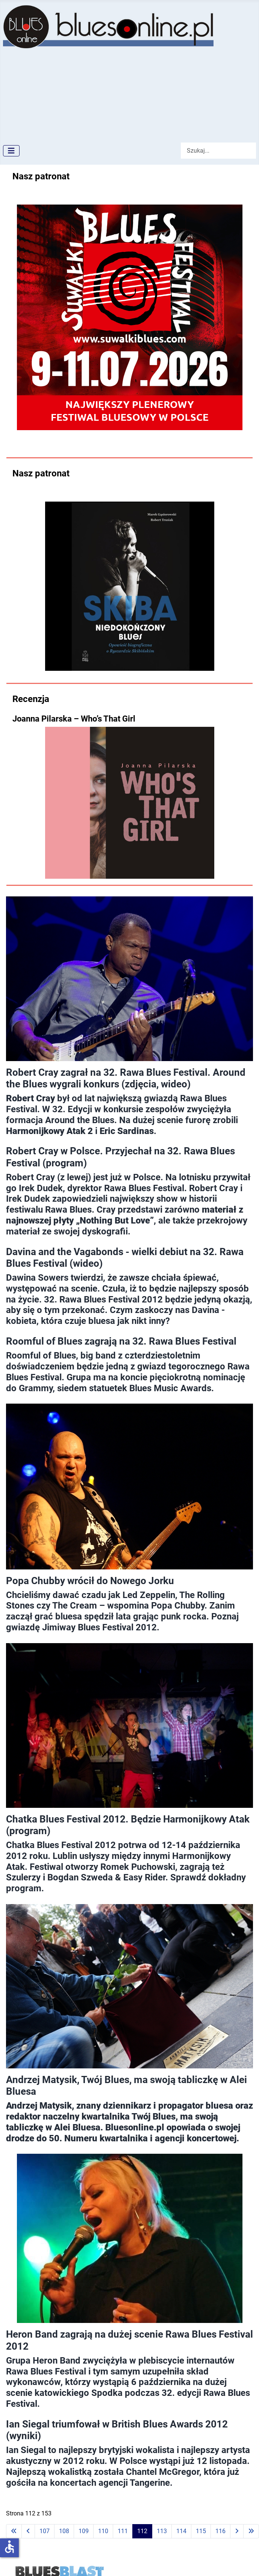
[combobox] (218, 151)
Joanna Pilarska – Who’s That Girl (73, 718)
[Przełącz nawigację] (11, 150)
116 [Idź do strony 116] (220, 2531)
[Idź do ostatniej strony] (251, 2531)
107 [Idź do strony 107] (44, 2531)
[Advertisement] (70, 93)
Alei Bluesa (77, 2127)
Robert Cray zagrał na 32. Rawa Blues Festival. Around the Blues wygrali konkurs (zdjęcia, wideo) (125, 1078)
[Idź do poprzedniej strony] (28, 2531)
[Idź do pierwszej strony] (14, 2531)
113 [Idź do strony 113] (162, 2531)
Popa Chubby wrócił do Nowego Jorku (90, 1580)
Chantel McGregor (162, 2472)
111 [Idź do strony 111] (123, 2531)
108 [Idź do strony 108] (64, 2531)
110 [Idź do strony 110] (103, 2531)
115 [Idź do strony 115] (201, 2531)
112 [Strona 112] (142, 2531)
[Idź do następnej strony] (237, 2531)
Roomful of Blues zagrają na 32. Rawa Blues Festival (121, 1341)
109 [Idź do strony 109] (84, 2531)
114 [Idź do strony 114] (181, 2531)
